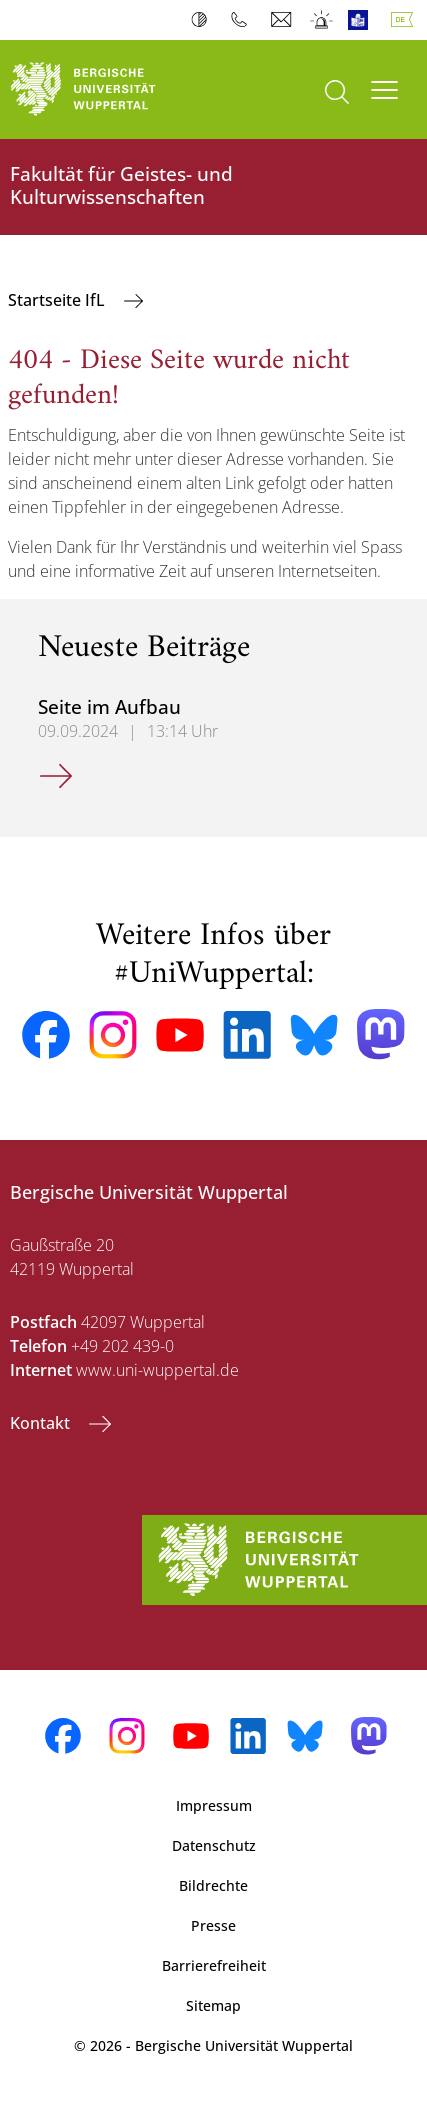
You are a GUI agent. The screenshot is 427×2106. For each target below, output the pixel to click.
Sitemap (213, 2005)
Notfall (322, 20)
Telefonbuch (243, 20)
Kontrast (203, 20)
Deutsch (406, 20)
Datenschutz (214, 1845)
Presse (213, 1925)
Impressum (214, 1805)
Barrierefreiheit (214, 1965)
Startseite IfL (58, 300)
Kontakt (42, 1423)
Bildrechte (213, 1885)
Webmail (283, 20)
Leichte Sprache (362, 20)
